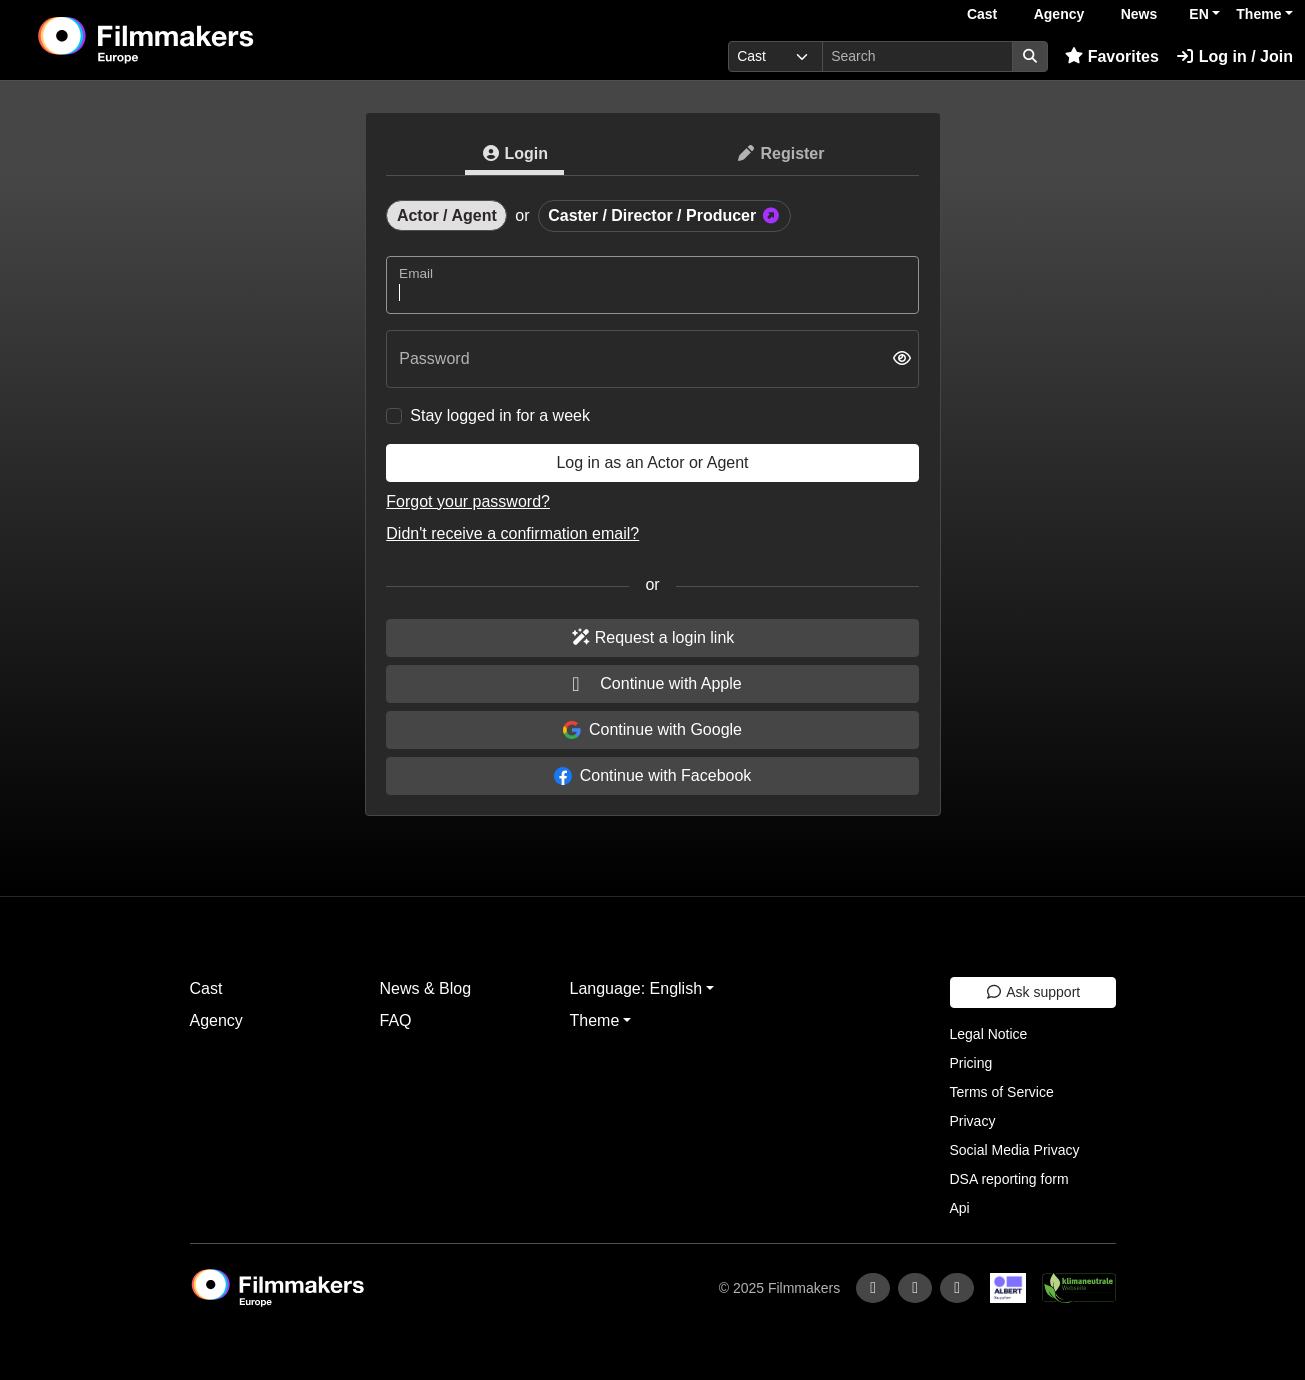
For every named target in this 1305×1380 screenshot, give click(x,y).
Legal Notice (989, 1034)
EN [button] (1198, 14)
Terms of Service (1002, 1092)
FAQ (396, 1020)
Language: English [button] (636, 988)
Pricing (971, 1063)
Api (960, 1208)
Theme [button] (1258, 14)
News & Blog (426, 988)
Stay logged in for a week (500, 415)
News (1139, 14)
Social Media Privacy (1015, 1150)
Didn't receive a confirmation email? (512, 533)
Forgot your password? (468, 501)
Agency (1059, 14)
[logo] (195, 40)
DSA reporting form (1009, 1179)
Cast (982, 14)
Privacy (973, 1121)
